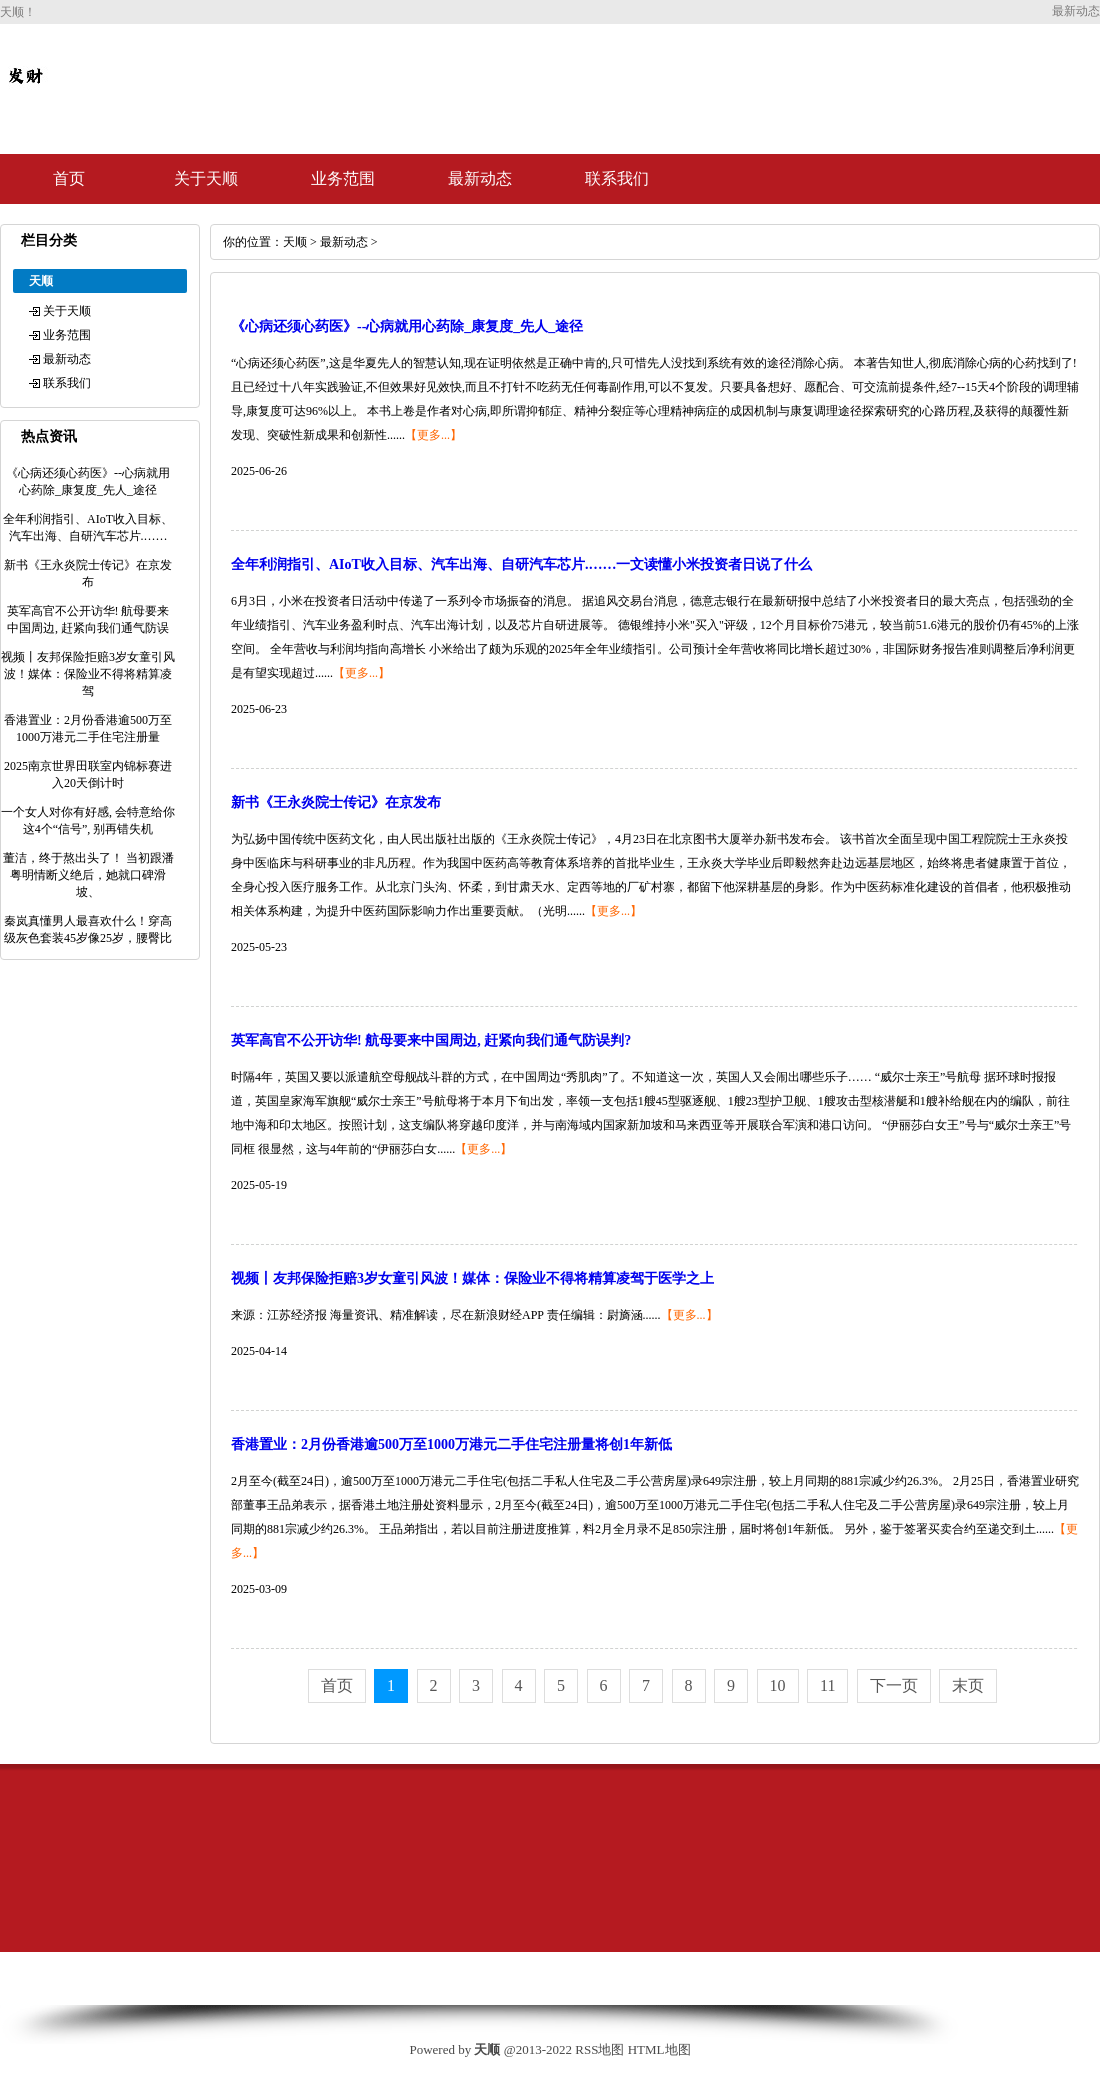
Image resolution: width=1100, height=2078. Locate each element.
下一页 (894, 1685)
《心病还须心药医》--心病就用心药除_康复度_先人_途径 (407, 326)
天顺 (295, 242)
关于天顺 (206, 178)
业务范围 (343, 178)
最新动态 (480, 178)
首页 (69, 178)
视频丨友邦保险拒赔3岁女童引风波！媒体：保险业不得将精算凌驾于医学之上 (472, 1278)
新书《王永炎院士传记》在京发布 (336, 802)
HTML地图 (659, 2049)
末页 (968, 1685)
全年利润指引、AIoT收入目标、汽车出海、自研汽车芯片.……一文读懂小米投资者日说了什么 (521, 564)
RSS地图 (599, 2049)
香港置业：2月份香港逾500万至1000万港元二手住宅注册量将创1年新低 (451, 1444)
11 (827, 1685)
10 (778, 1685)
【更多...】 (433, 435)
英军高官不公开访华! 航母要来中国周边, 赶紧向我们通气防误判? (431, 1040)
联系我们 (617, 178)
